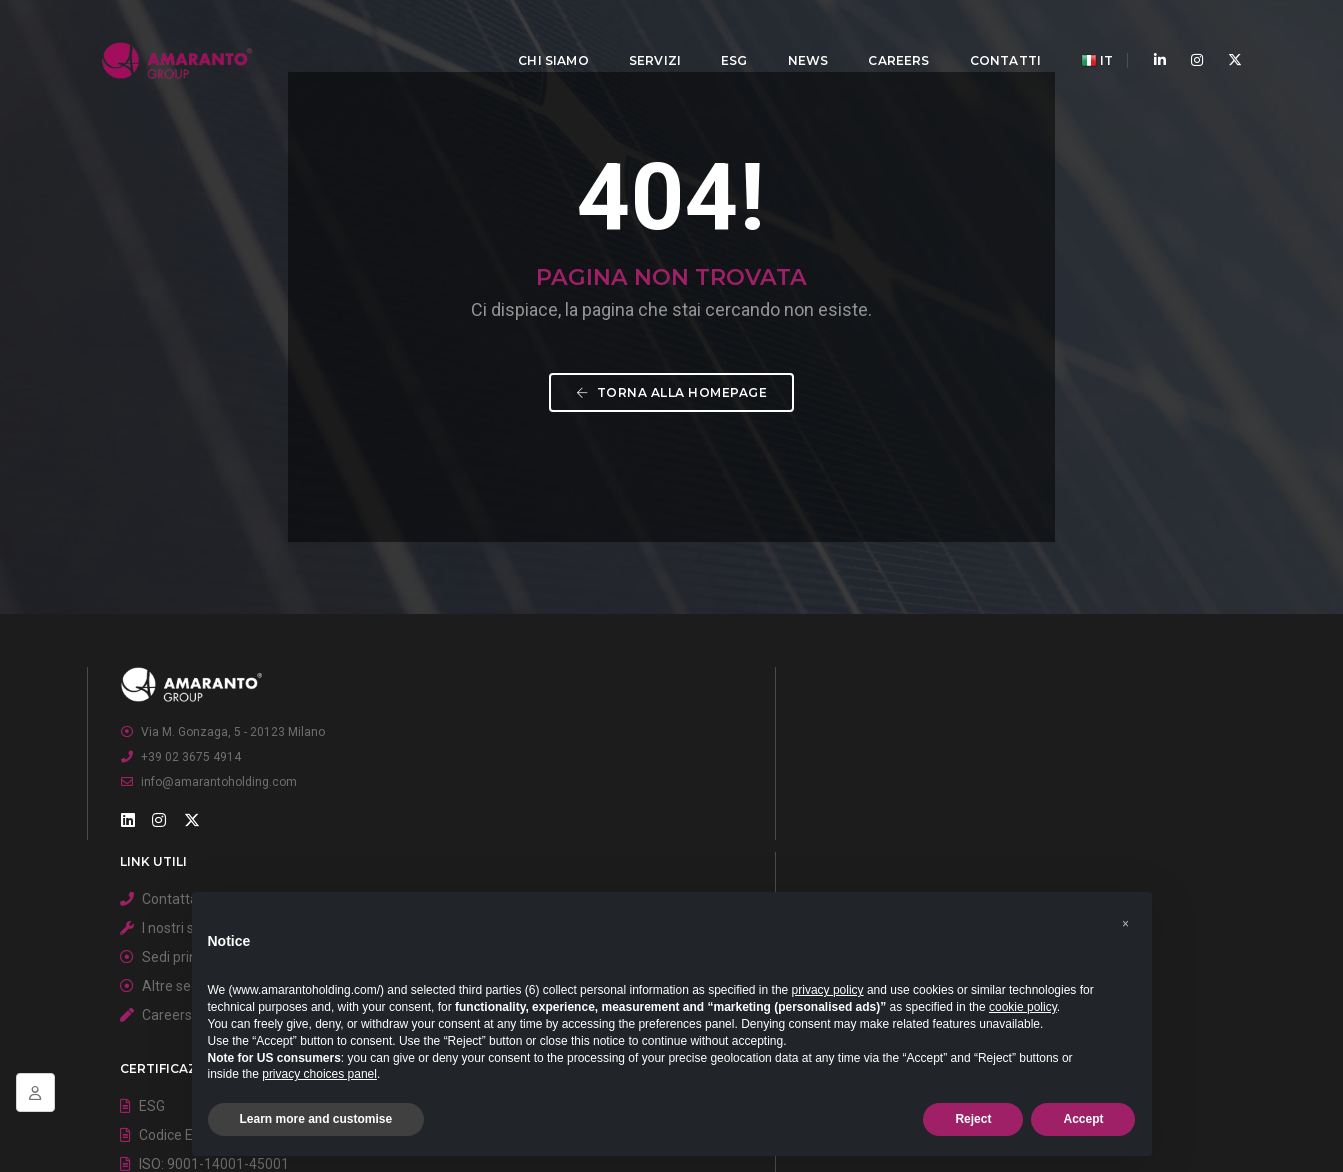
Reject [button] (973, 1119)
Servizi (641, 35)
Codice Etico (969, 863)
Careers (884, 35)
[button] (1126, 914)
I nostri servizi (587, 863)
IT (1083, 36)
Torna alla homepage (672, 478)
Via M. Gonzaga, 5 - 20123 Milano (245, 852)
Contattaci (577, 834)
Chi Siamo (539, 35)
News (794, 35)
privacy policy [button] (828, 990)
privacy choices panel (319, 1074)
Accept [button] (1083, 1119)
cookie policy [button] (1023, 1007)
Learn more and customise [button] (316, 1119)
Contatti (991, 35)
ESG (720, 35)
